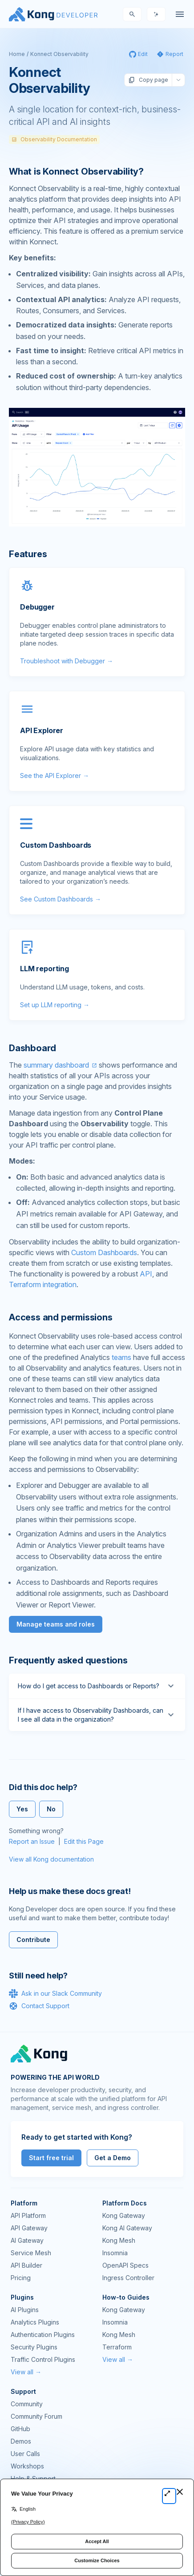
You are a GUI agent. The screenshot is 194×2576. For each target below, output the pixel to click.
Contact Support (39, 2006)
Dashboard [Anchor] (32, 1048)
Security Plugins (34, 2347)
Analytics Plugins (35, 2322)
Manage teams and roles (55, 1624)
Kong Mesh (118, 2240)
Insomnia (115, 2253)
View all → (26, 2372)
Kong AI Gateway (127, 2228)
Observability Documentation (54, 139)
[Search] (132, 14)
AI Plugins (25, 2309)
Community (27, 2404)
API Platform (28, 2215)
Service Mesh (31, 2253)
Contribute (33, 1939)
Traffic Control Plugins (43, 2359)
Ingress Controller (128, 2277)
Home (17, 54)
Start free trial (51, 2157)
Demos (21, 2441)
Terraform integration (43, 1284)
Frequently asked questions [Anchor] (68, 1660)
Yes (22, 1809)
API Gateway (29, 2228)
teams (121, 1357)
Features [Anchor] (28, 554)
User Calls (25, 2453)
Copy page (148, 80)
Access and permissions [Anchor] (61, 1317)
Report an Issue (32, 1841)
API (146, 1273)
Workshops (27, 2466)
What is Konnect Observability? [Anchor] (76, 171)
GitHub (20, 2428)
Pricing (21, 2277)
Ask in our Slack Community (55, 1993)
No (51, 1809)
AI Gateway (27, 2240)
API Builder (26, 2265)
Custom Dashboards (104, 1252)
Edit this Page (84, 1841)
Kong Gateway (123, 2215)
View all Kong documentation (51, 1859)
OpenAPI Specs (125, 2265)
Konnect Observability (59, 54)
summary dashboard (56, 1065)
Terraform (117, 2347)
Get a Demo (112, 2157)
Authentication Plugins (43, 2334)
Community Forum (36, 2416)
